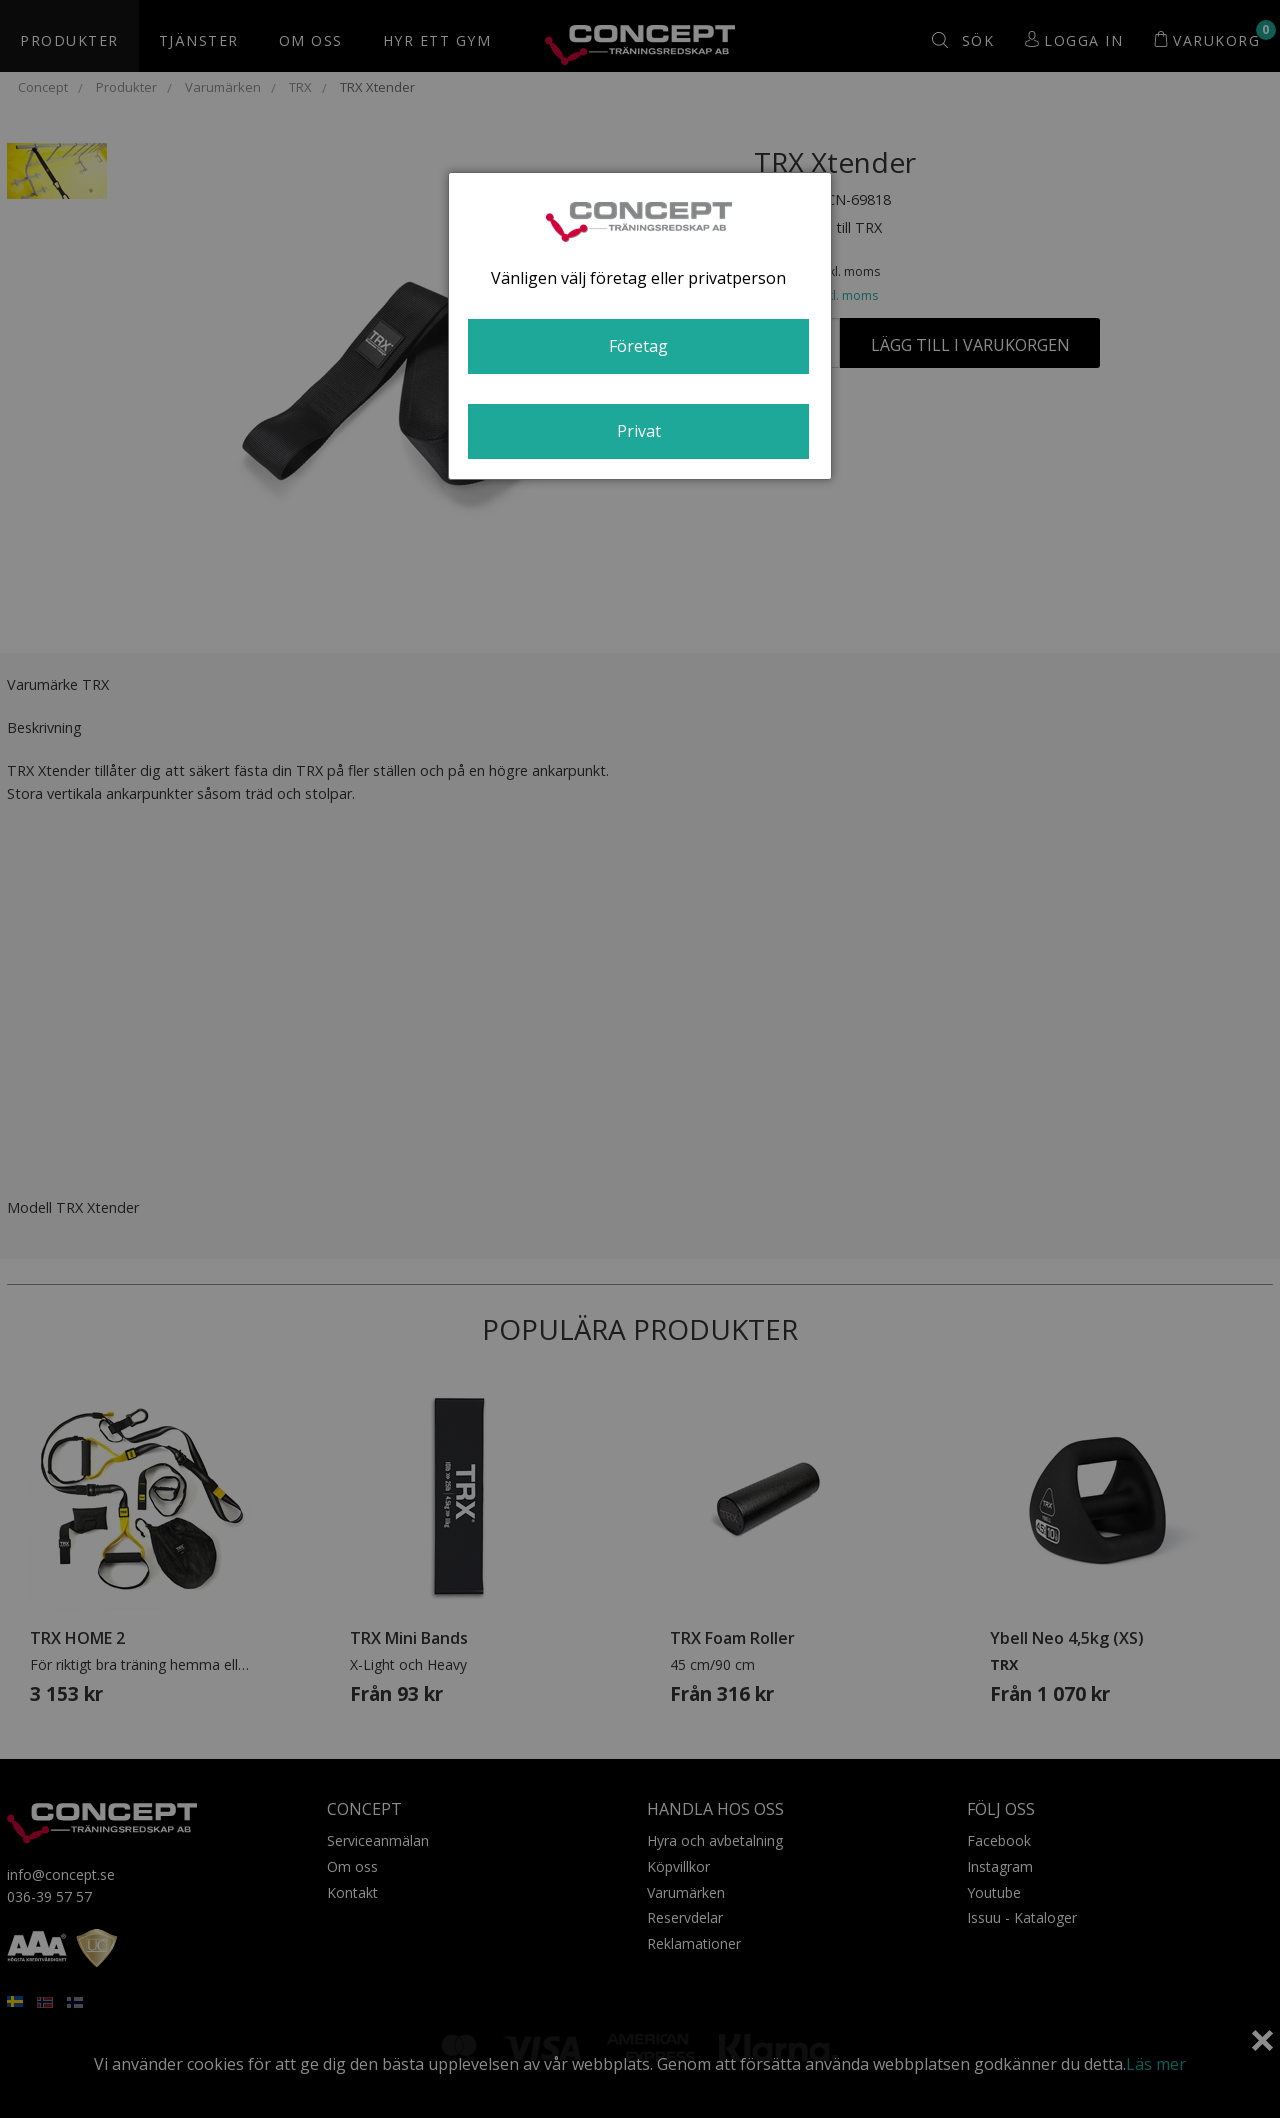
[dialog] (640, 326)
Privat (639, 431)
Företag (638, 346)
